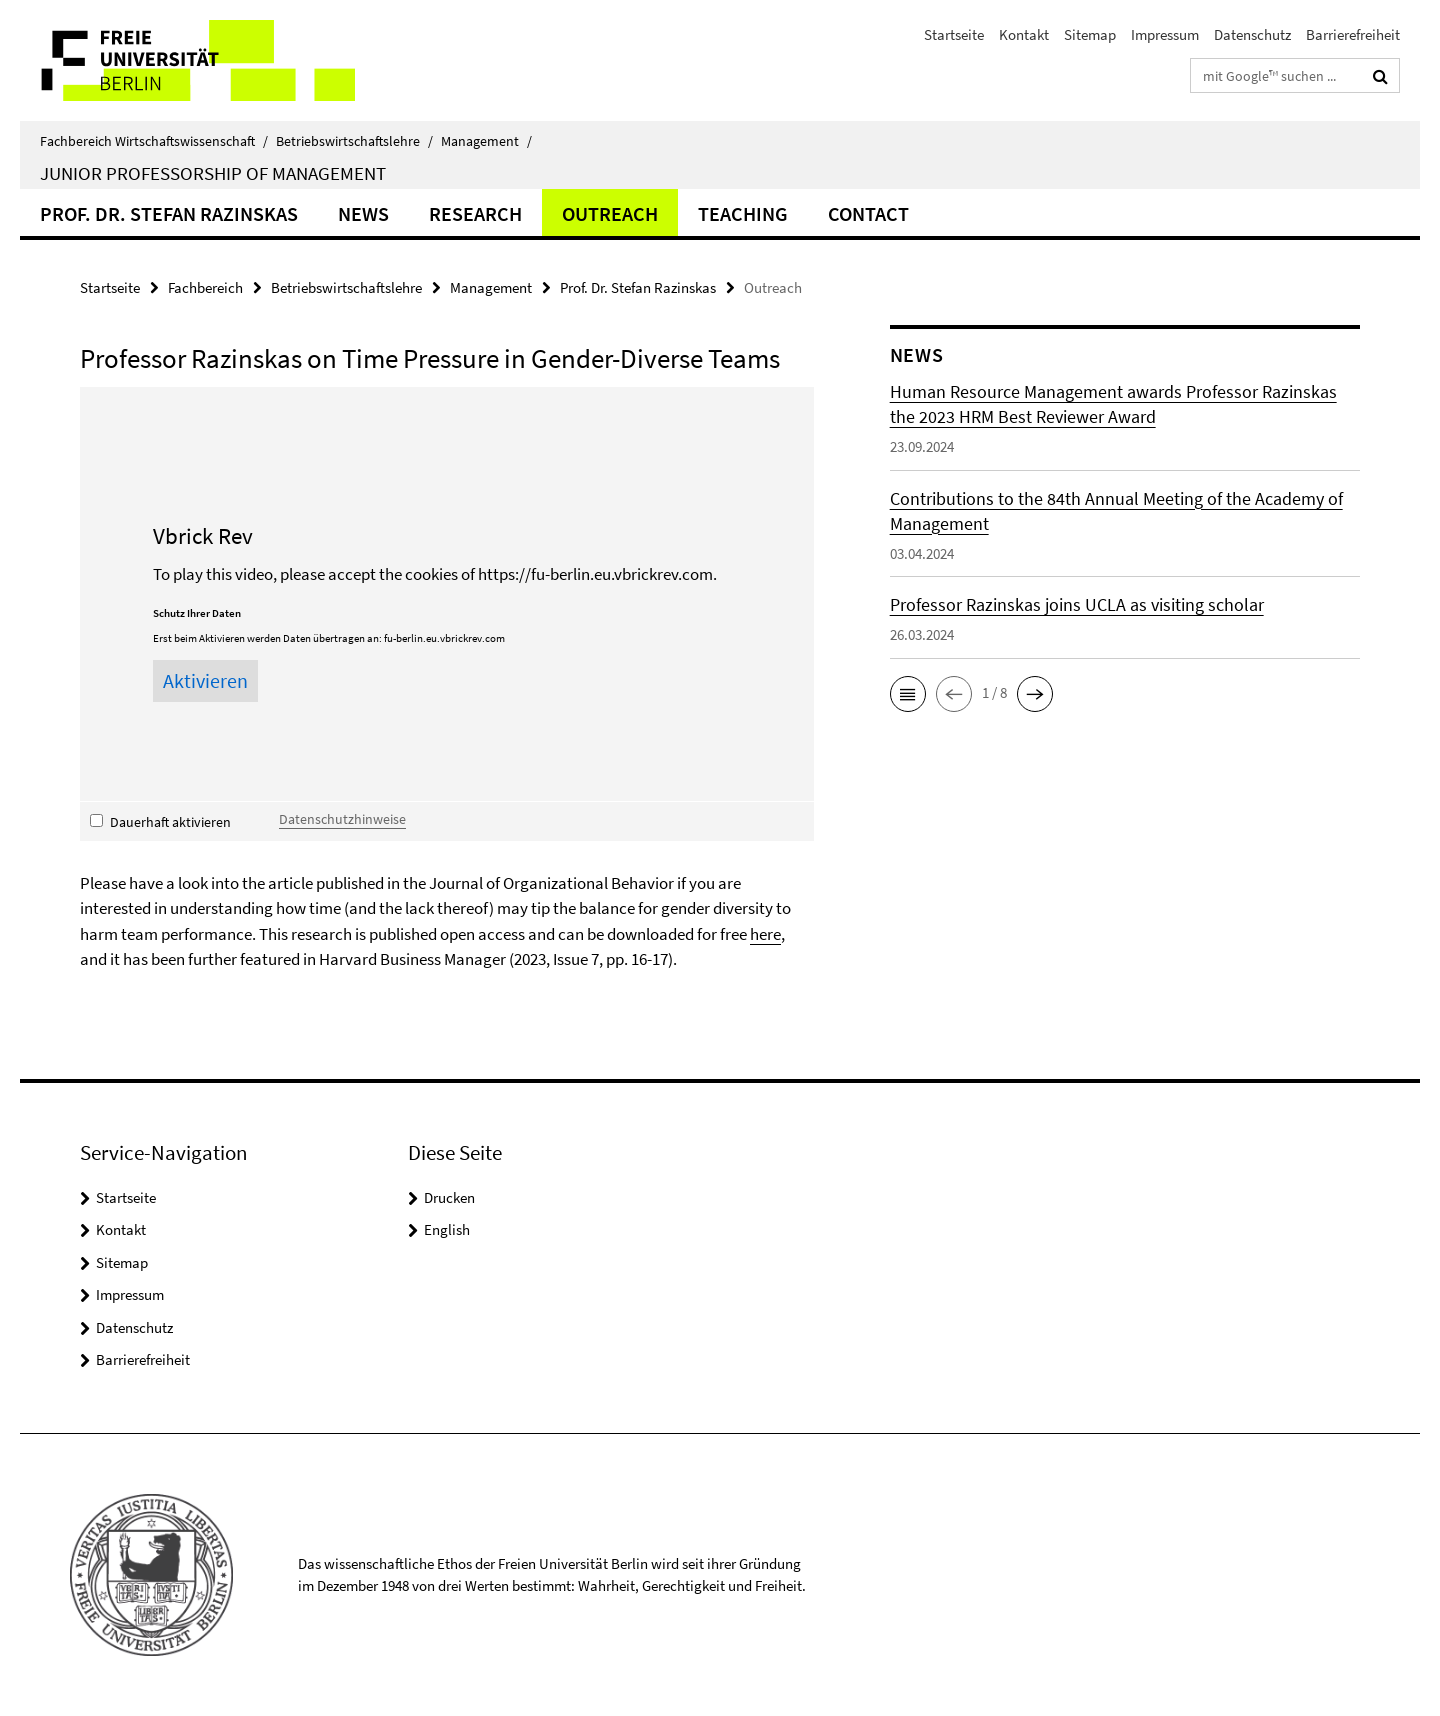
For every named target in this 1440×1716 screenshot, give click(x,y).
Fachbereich (205, 287)
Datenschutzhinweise (342, 819)
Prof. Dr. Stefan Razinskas (169, 213)
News (363, 213)
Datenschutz (1252, 34)
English (447, 1229)
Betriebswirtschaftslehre (354, 141)
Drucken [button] (449, 1197)
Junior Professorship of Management (213, 173)
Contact (868, 213)
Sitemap (1090, 34)
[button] (908, 694)
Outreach (610, 213)
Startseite (954, 34)
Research (475, 213)
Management (486, 141)
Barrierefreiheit (1353, 34)
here (765, 934)
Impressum (1165, 34)
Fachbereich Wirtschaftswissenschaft (154, 141)
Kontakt (1024, 34)
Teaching (743, 213)
